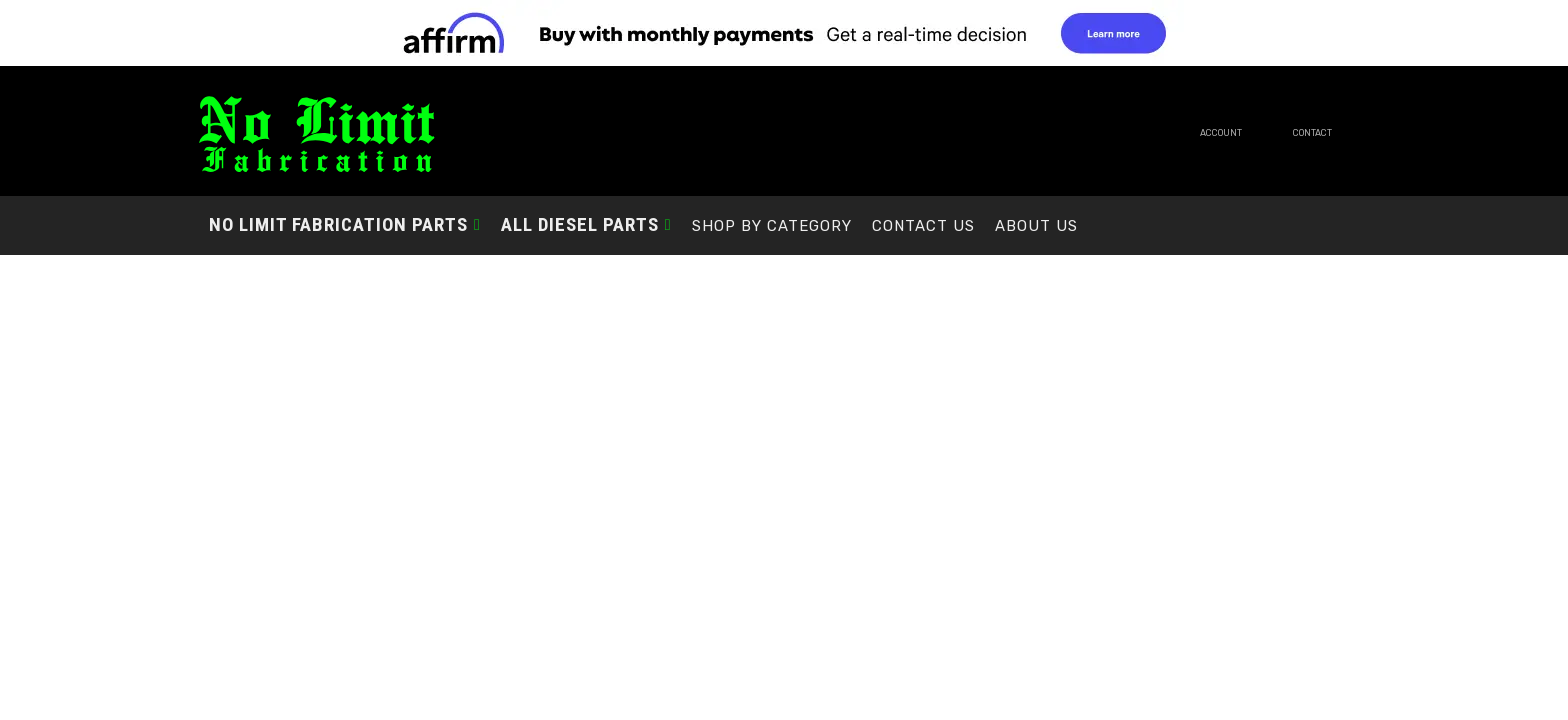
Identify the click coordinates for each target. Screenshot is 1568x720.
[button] (345, 224)
